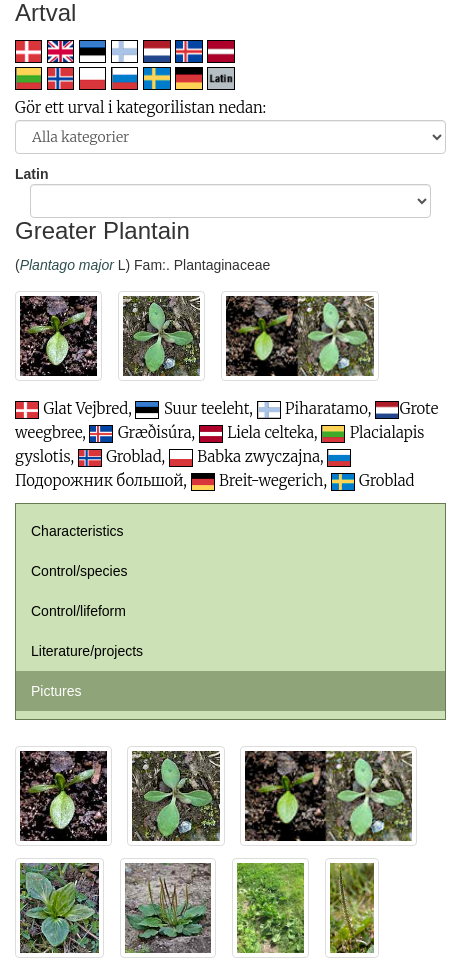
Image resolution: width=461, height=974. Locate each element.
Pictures (56, 691)
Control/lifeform (78, 611)
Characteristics (77, 531)
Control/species (79, 571)
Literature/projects (87, 651)
